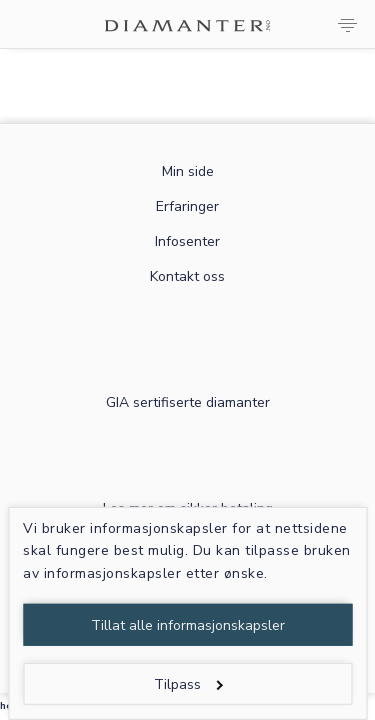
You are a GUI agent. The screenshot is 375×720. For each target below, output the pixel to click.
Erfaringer (187, 206)
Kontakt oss (187, 276)
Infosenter (187, 241)
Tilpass (188, 684)
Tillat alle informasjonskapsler (188, 625)
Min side (188, 171)
